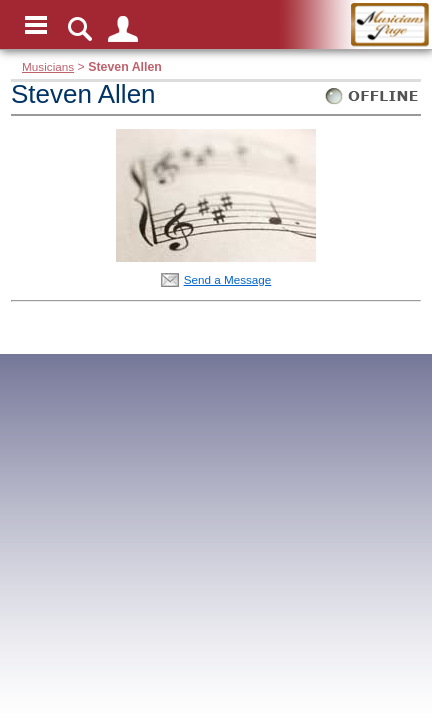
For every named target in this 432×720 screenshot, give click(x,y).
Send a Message (228, 279)
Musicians (48, 66)
